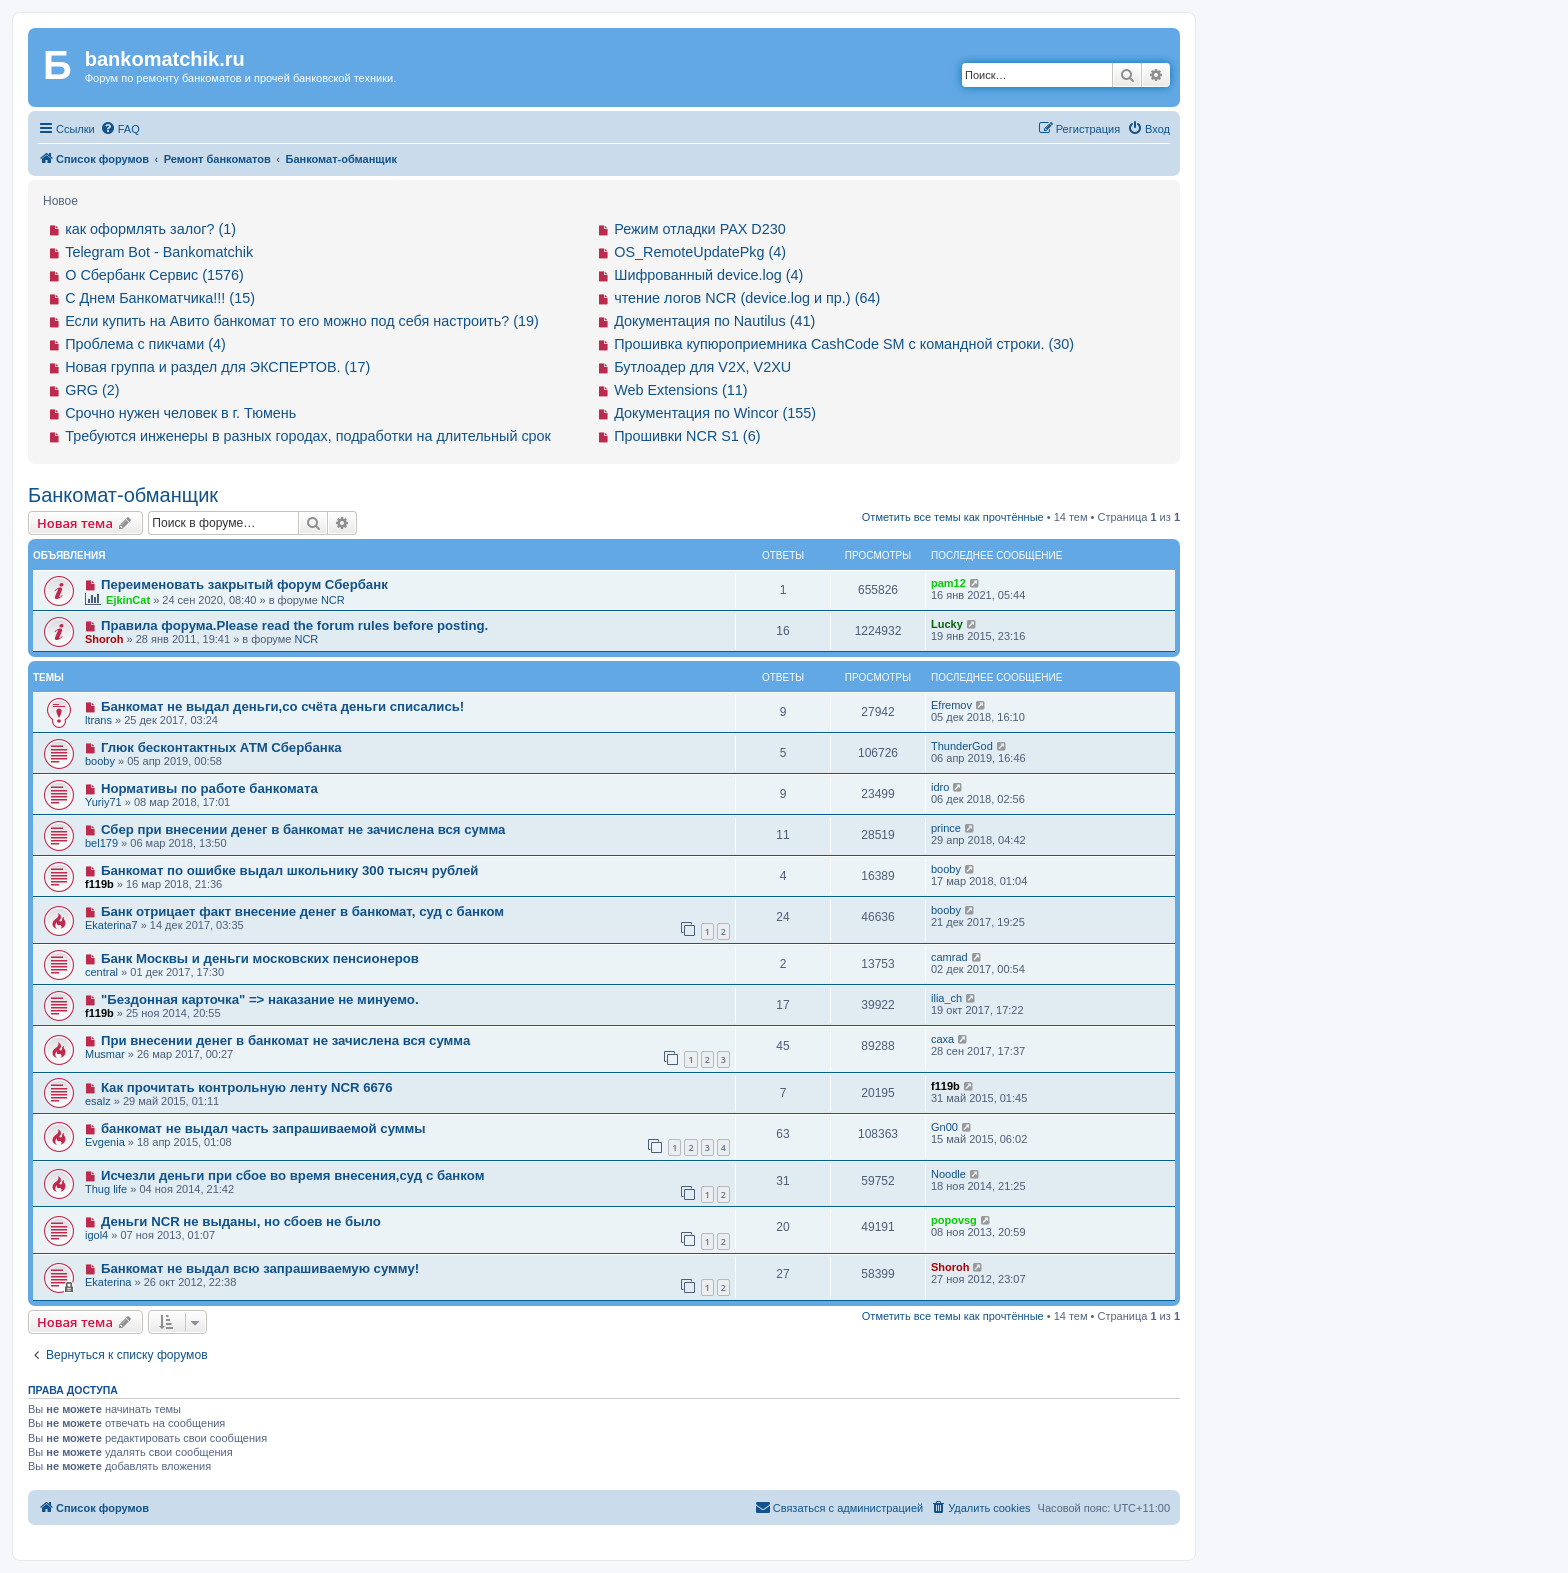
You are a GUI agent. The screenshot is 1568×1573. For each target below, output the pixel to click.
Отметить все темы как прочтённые (953, 517)
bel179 (101, 843)
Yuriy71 (103, 802)
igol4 (96, 1235)
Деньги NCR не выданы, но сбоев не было (241, 1221)
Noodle (948, 1174)
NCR (333, 600)
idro (940, 787)
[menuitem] (120, 129)
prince (946, 828)
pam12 (948, 583)
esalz (98, 1101)
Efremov (951, 705)
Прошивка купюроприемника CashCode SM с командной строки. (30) (844, 344)
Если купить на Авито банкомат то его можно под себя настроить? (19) (302, 321)
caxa (942, 1039)
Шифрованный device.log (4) (708, 275)
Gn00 (944, 1127)
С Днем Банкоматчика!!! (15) (160, 298)
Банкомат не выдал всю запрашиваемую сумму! (260, 1268)
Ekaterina (108, 1282)
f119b (99, 884)
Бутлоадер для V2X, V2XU (702, 367)
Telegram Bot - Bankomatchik (159, 252)
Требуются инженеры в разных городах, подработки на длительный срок (308, 436)
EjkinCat (128, 600)
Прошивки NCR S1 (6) (687, 436)
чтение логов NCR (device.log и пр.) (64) (747, 298)
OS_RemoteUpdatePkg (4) (700, 252)
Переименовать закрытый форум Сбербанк (244, 584)
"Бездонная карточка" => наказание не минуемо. (260, 999)
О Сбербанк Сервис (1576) (154, 275)
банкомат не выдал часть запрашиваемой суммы (263, 1128)
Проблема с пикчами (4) (145, 344)
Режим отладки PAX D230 (700, 229)
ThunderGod (962, 746)
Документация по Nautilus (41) (714, 321)
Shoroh (104, 639)
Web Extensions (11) (680, 390)
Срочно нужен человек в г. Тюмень (180, 413)
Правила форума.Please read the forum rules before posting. (294, 625)
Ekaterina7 (111, 925)
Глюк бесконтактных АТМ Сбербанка (221, 747)
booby (100, 761)
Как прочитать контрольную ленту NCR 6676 (247, 1087)
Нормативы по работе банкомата (209, 788)
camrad (949, 957)
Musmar (105, 1054)
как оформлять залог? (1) (150, 229)
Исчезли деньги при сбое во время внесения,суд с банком (293, 1175)
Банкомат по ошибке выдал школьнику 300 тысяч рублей (290, 870)
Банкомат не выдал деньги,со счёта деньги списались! (282, 706)
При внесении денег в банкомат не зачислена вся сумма (285, 1040)
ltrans (98, 720)
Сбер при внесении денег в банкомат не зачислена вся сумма (303, 829)
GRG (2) (92, 390)
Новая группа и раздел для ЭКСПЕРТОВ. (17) (217, 367)
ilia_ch (946, 998)
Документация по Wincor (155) (715, 413)
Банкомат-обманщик (123, 495)
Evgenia (105, 1142)
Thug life (106, 1189)
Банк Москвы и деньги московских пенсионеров (260, 958)
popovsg (954, 1220)
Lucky (947, 624)
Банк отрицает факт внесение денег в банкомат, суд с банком (302, 911)
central (101, 972)
